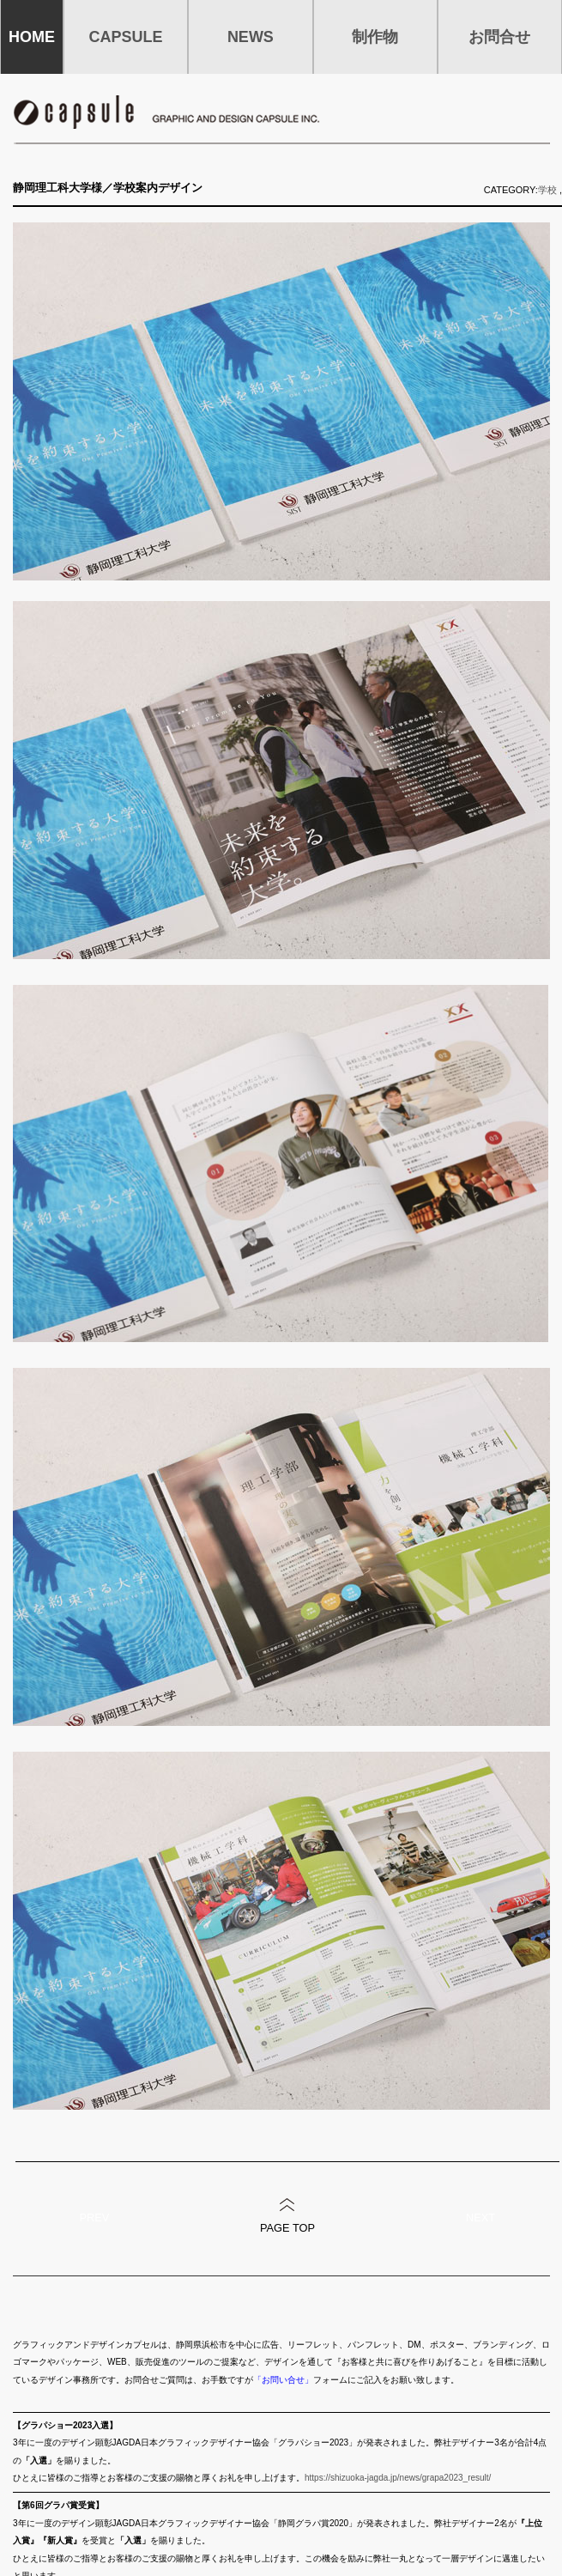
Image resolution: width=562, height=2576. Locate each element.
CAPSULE (126, 37)
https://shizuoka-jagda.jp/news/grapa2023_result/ (398, 2477)
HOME (32, 37)
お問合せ (499, 37)
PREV (95, 2217)
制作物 (375, 37)
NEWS (250, 37)
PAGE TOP (287, 2227)
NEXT (480, 2217)
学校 (547, 190)
